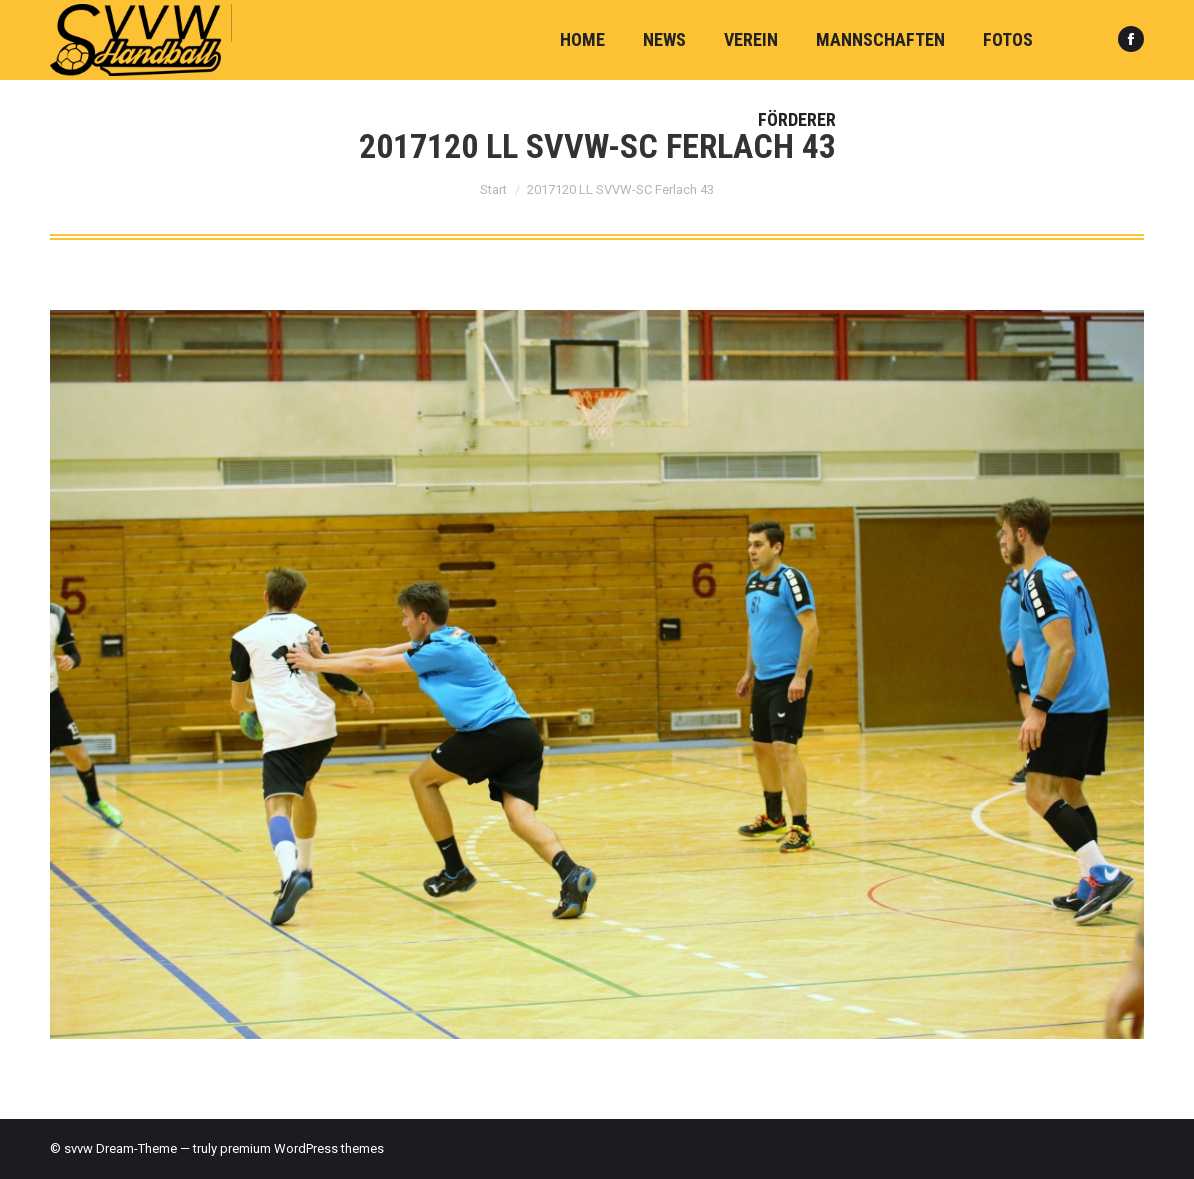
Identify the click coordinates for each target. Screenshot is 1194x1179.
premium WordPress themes (302, 1148)
